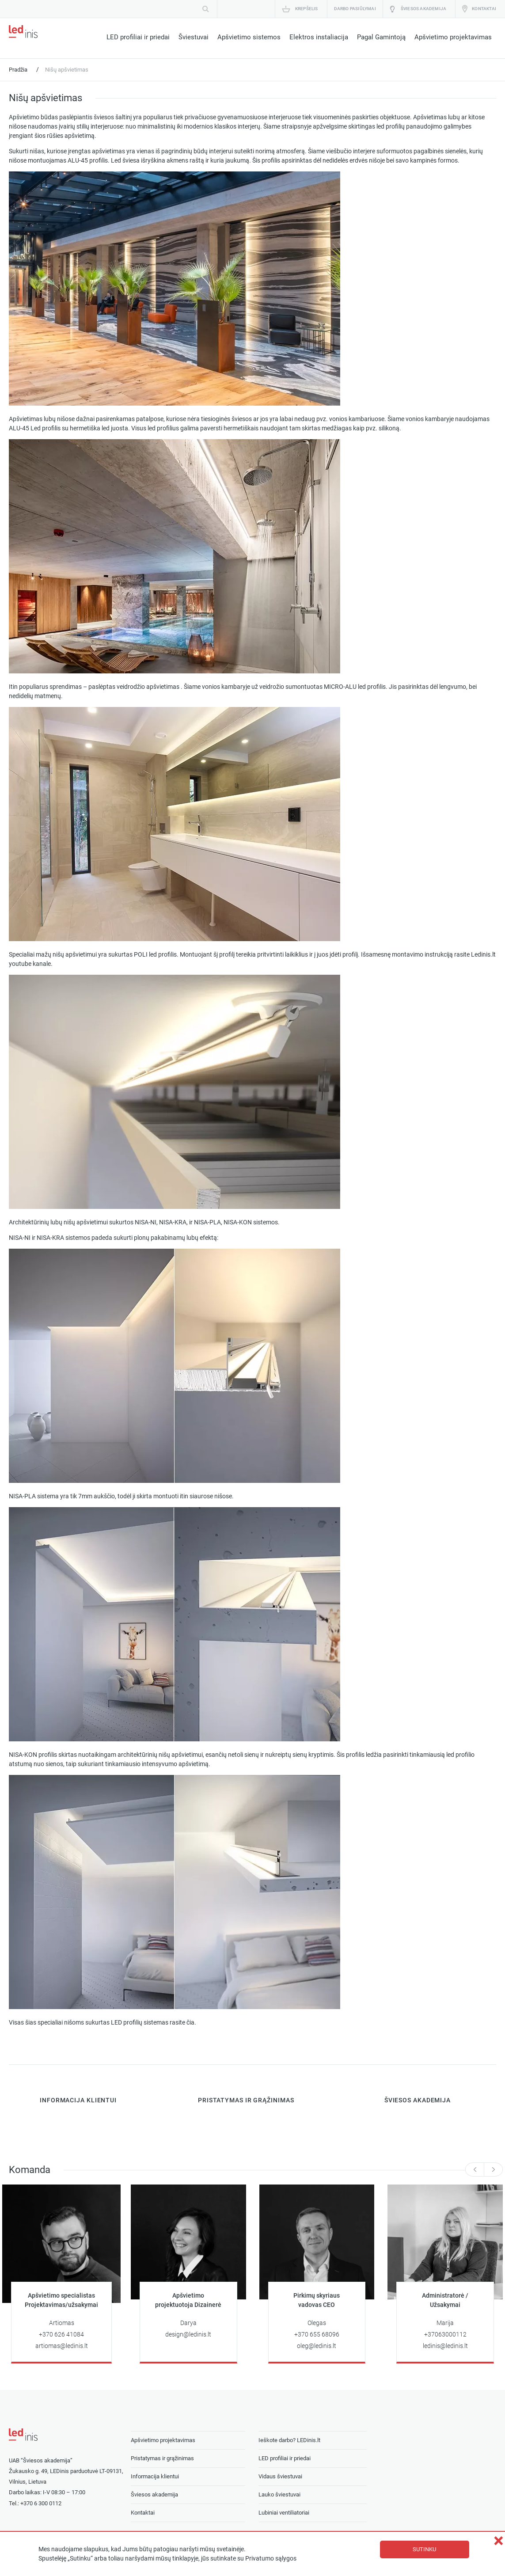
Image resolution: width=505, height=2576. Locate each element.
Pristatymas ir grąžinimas (162, 2458)
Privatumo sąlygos (270, 2558)
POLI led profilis (155, 954)
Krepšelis (306, 8)
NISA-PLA (207, 1222)
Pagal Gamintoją (381, 37)
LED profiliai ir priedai (138, 37)
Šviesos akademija (423, 8)
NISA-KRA (172, 1222)
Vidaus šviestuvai (280, 2476)
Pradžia (18, 69)
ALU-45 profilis (88, 160)
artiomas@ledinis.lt (61, 2346)
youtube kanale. (31, 964)
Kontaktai (484, 8)
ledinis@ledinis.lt (445, 2346)
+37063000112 (445, 2334)
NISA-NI (145, 1222)
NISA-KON (238, 1222)
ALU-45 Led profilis (35, 428)
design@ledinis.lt (188, 2334)
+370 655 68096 (316, 2334)
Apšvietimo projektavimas (453, 37)
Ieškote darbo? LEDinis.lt (289, 2440)
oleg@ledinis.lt (316, 2346)
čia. (191, 2022)
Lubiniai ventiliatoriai (283, 2512)
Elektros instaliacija (318, 37)
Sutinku (424, 2549)
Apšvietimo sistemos (249, 37)
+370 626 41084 (61, 2334)
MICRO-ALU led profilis (354, 687)
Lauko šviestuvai (279, 2494)
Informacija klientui (155, 2476)
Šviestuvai (193, 37)
